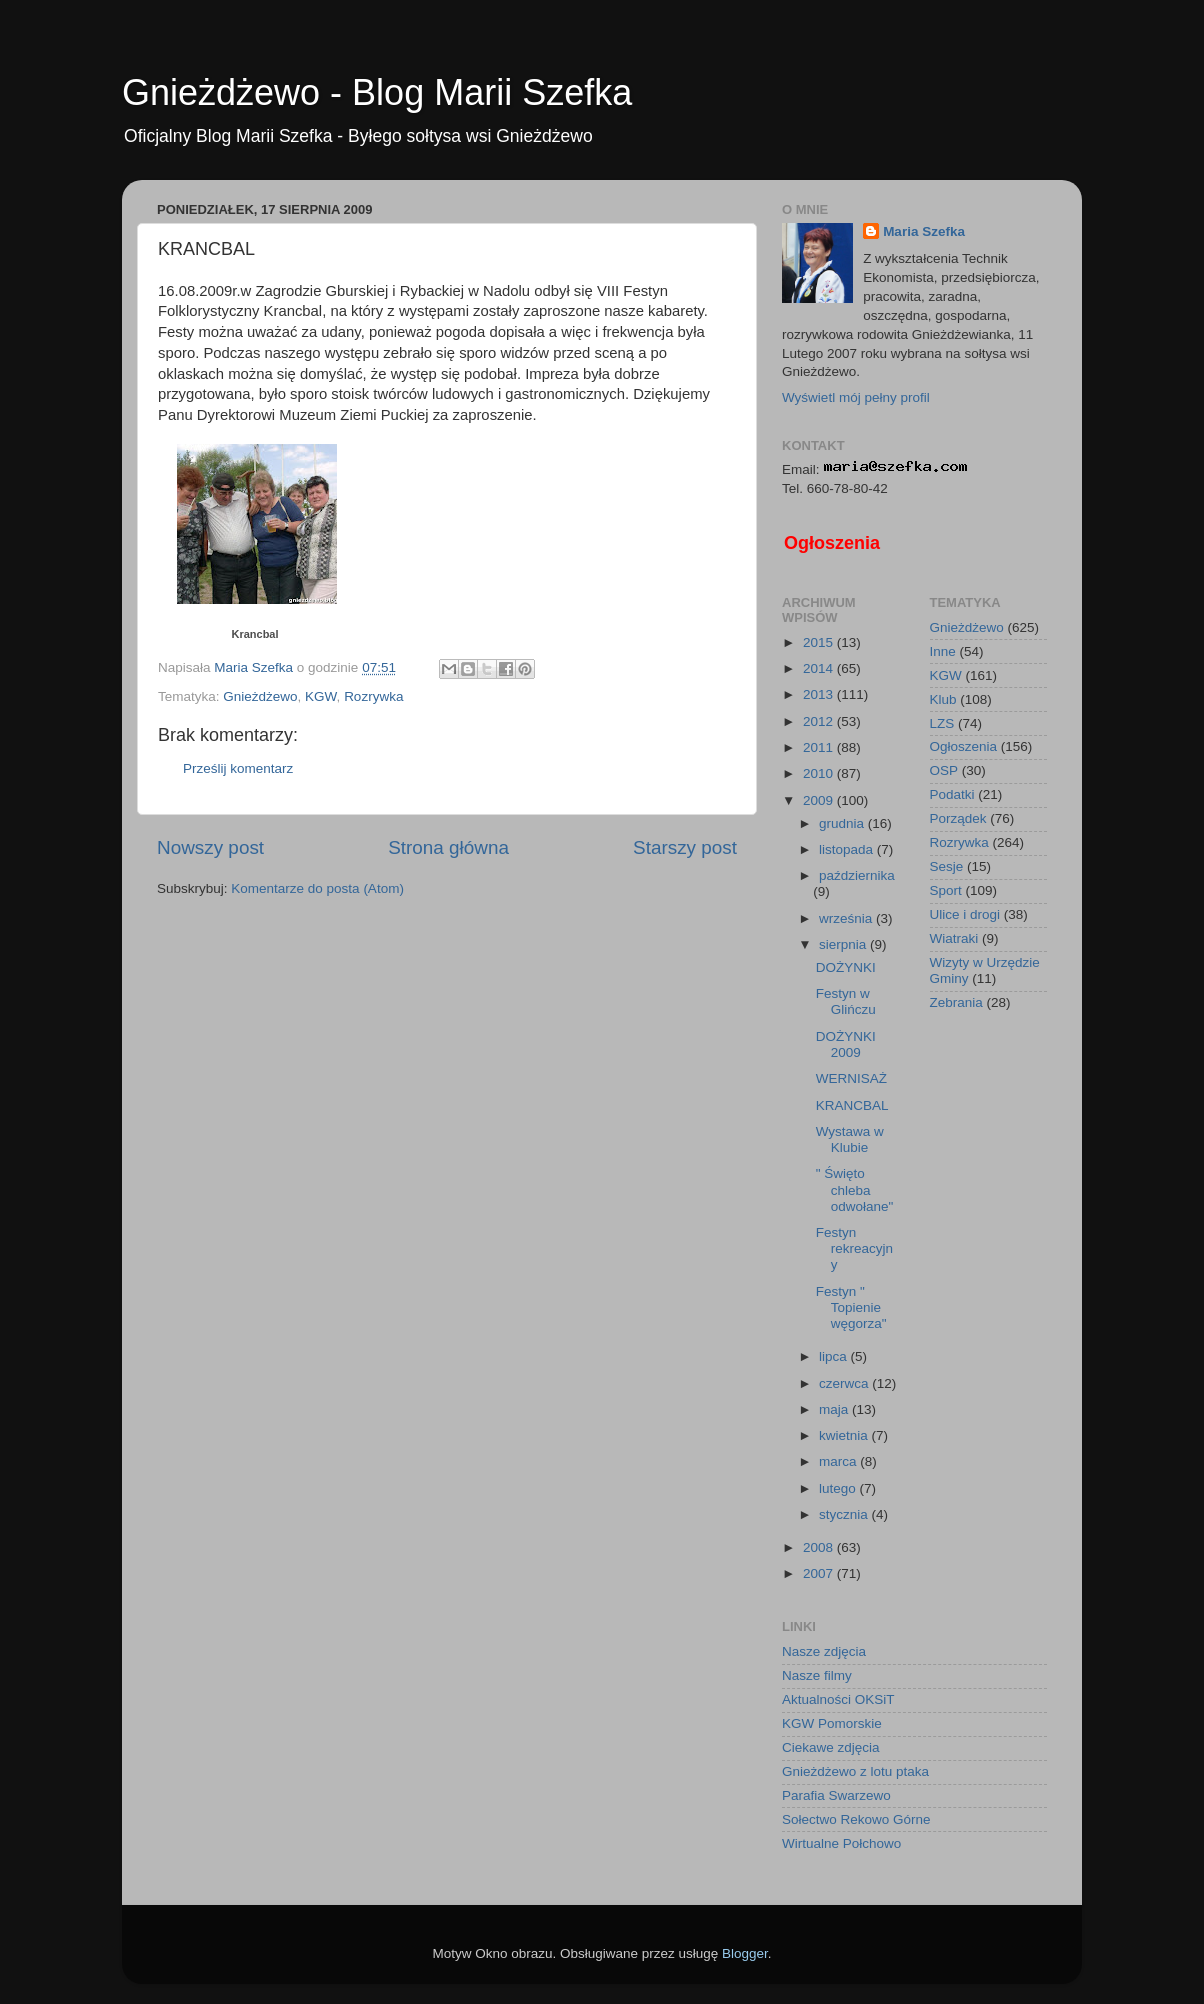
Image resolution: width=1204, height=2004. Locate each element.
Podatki (952, 794)
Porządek (958, 818)
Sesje (947, 866)
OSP (944, 770)
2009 (820, 800)
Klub (943, 699)
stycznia (845, 1514)
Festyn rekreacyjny (854, 1248)
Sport (946, 890)
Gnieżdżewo (260, 696)
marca (839, 1461)
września (847, 918)
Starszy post (685, 847)
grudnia (843, 823)
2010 (820, 773)
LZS (942, 723)
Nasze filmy (817, 1675)
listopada (848, 849)
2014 (820, 668)
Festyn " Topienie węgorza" (851, 1307)
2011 (820, 747)
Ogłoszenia (832, 543)
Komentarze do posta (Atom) (317, 888)
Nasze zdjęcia (824, 1651)
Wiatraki (954, 938)
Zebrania (956, 1002)
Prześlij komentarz (238, 768)
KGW (321, 696)
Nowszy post (210, 847)
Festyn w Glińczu (846, 1001)
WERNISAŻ (851, 1078)
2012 (820, 721)
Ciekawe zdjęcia (831, 1747)
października (857, 875)
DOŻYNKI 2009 (846, 1044)
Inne (943, 651)
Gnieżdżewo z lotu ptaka (855, 1771)
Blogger (745, 1953)
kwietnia (845, 1435)
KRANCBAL (852, 1105)
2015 (820, 642)
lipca (835, 1356)
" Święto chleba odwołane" (855, 1189)
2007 (820, 1573)
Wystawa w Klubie (850, 1139)
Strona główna (448, 847)
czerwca (845, 1383)
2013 (820, 694)
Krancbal (254, 634)
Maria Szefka (924, 231)
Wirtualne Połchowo (841, 1843)
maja (835, 1409)
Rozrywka (373, 696)
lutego (839, 1488)
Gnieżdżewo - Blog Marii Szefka (377, 92)
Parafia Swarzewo (836, 1795)
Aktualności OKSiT (838, 1699)
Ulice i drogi (965, 914)
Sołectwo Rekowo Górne (856, 1819)
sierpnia (844, 944)
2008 (820, 1547)
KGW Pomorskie (832, 1723)
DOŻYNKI (846, 967)
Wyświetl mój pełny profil (856, 397)
